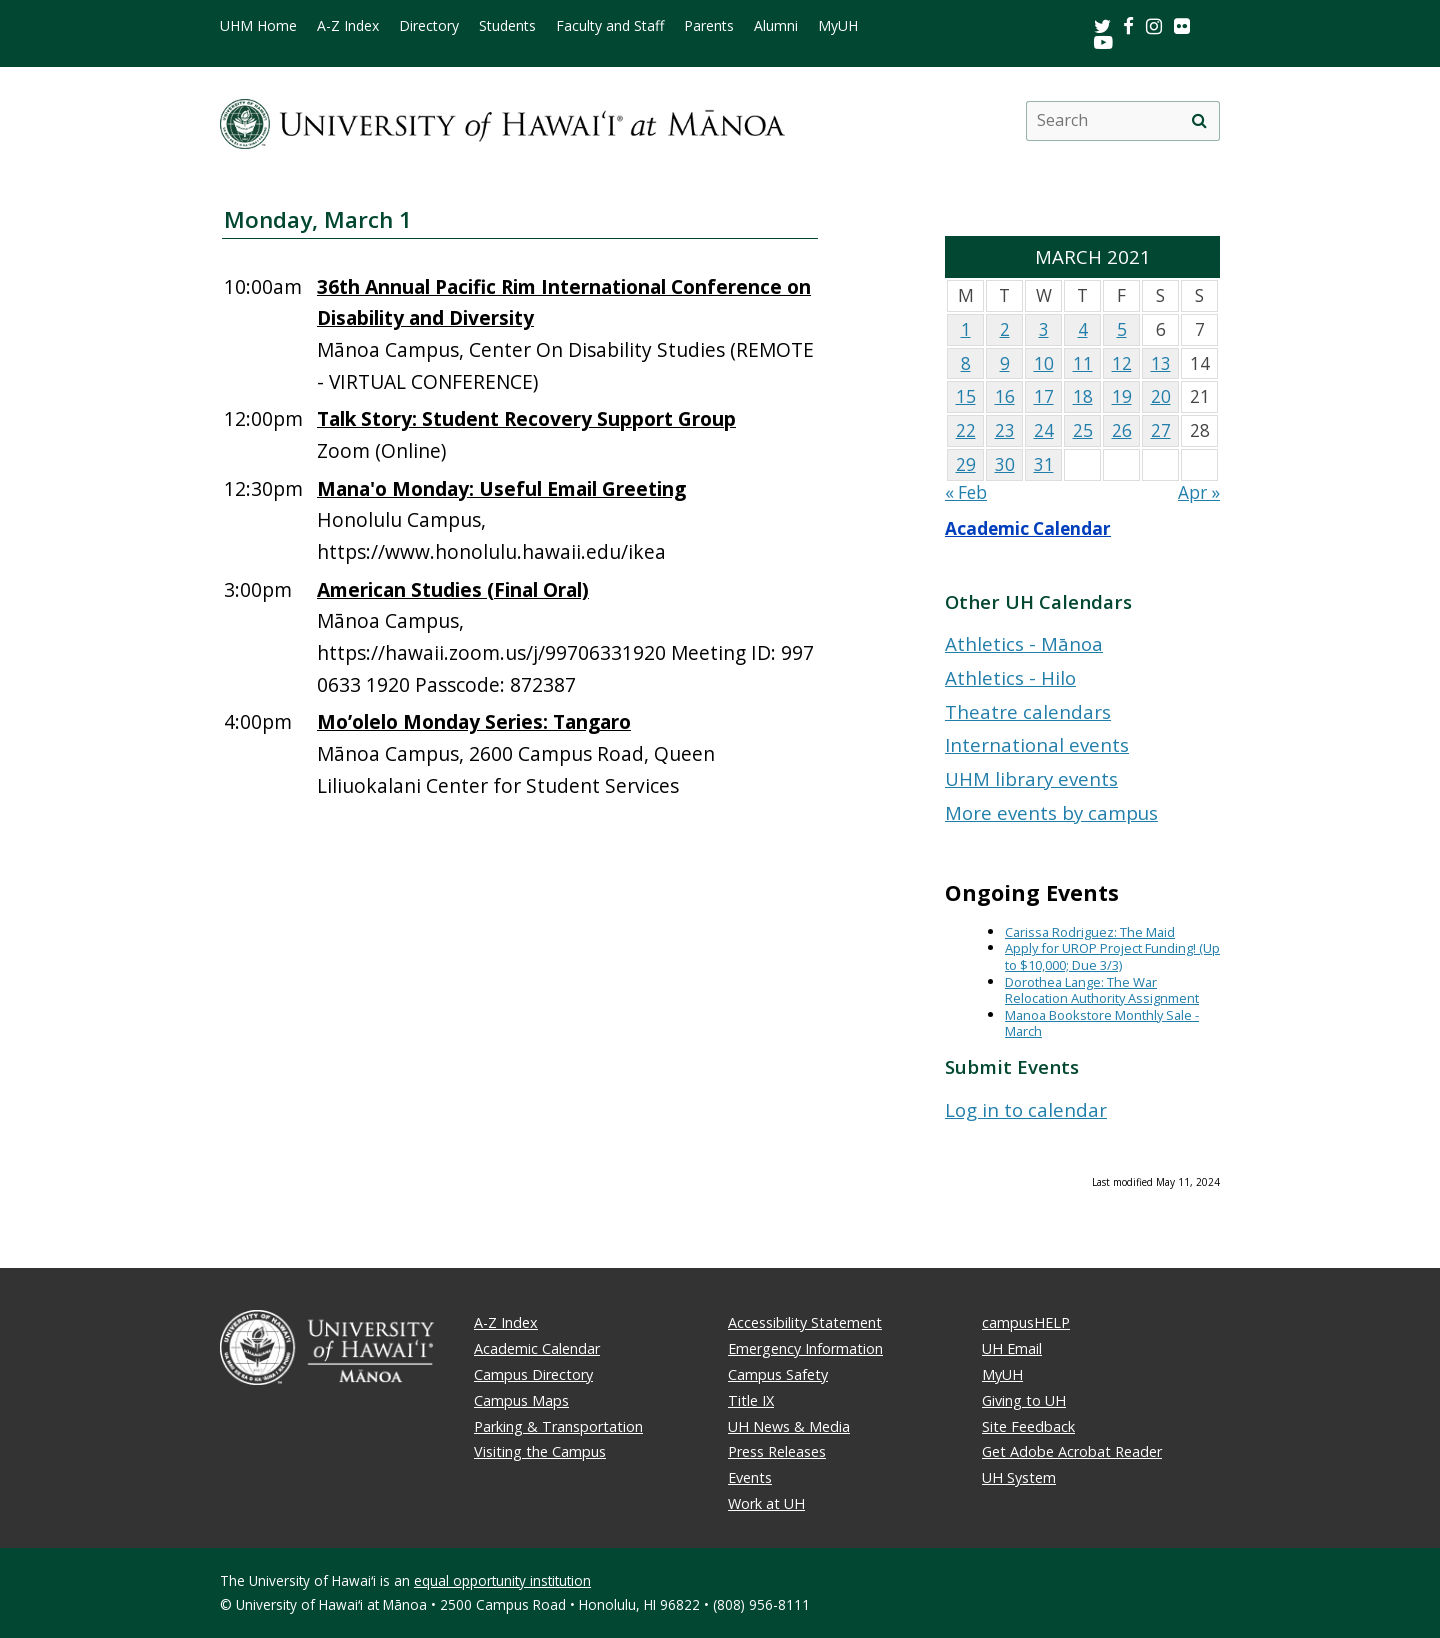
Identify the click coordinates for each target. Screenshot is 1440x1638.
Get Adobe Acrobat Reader (1072, 1451)
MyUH (838, 26)
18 (1083, 396)
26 (1122, 430)
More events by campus (1051, 812)
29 (966, 464)
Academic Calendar (1028, 528)
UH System (1019, 1477)
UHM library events (1031, 778)
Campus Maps (521, 1400)
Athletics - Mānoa (1024, 643)
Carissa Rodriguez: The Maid (1090, 932)
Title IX (751, 1400)
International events (1037, 744)
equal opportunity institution (502, 1580)
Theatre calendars (1028, 711)
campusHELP (1026, 1322)
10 (1044, 363)
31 (1044, 464)
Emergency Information (805, 1348)
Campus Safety (778, 1374)
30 (1005, 464)
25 (1083, 430)
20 (1161, 396)
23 (1005, 430)
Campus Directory (533, 1374)
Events (750, 1477)
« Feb (966, 492)
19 (1122, 396)
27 (1161, 430)
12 (1122, 363)
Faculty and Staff (610, 26)
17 (1044, 396)
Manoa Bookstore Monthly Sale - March (1102, 1023)
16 (1005, 396)
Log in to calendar (1026, 1109)
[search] (1199, 121)
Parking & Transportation (558, 1426)
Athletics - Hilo (1010, 677)
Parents (709, 26)
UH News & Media (789, 1426)
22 (966, 430)
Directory (429, 26)
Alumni (776, 26)
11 (1083, 363)
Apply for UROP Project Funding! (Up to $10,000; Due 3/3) (1112, 956)
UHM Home (258, 26)
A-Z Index (348, 26)
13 (1161, 363)
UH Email (1012, 1348)
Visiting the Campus (540, 1451)
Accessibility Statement (805, 1322)
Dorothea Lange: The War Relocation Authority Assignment (1102, 990)
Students (507, 26)
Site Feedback (1028, 1426)
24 (1044, 430)
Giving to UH (1024, 1400)
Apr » (1199, 492)
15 (966, 396)
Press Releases (777, 1451)
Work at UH (766, 1503)
